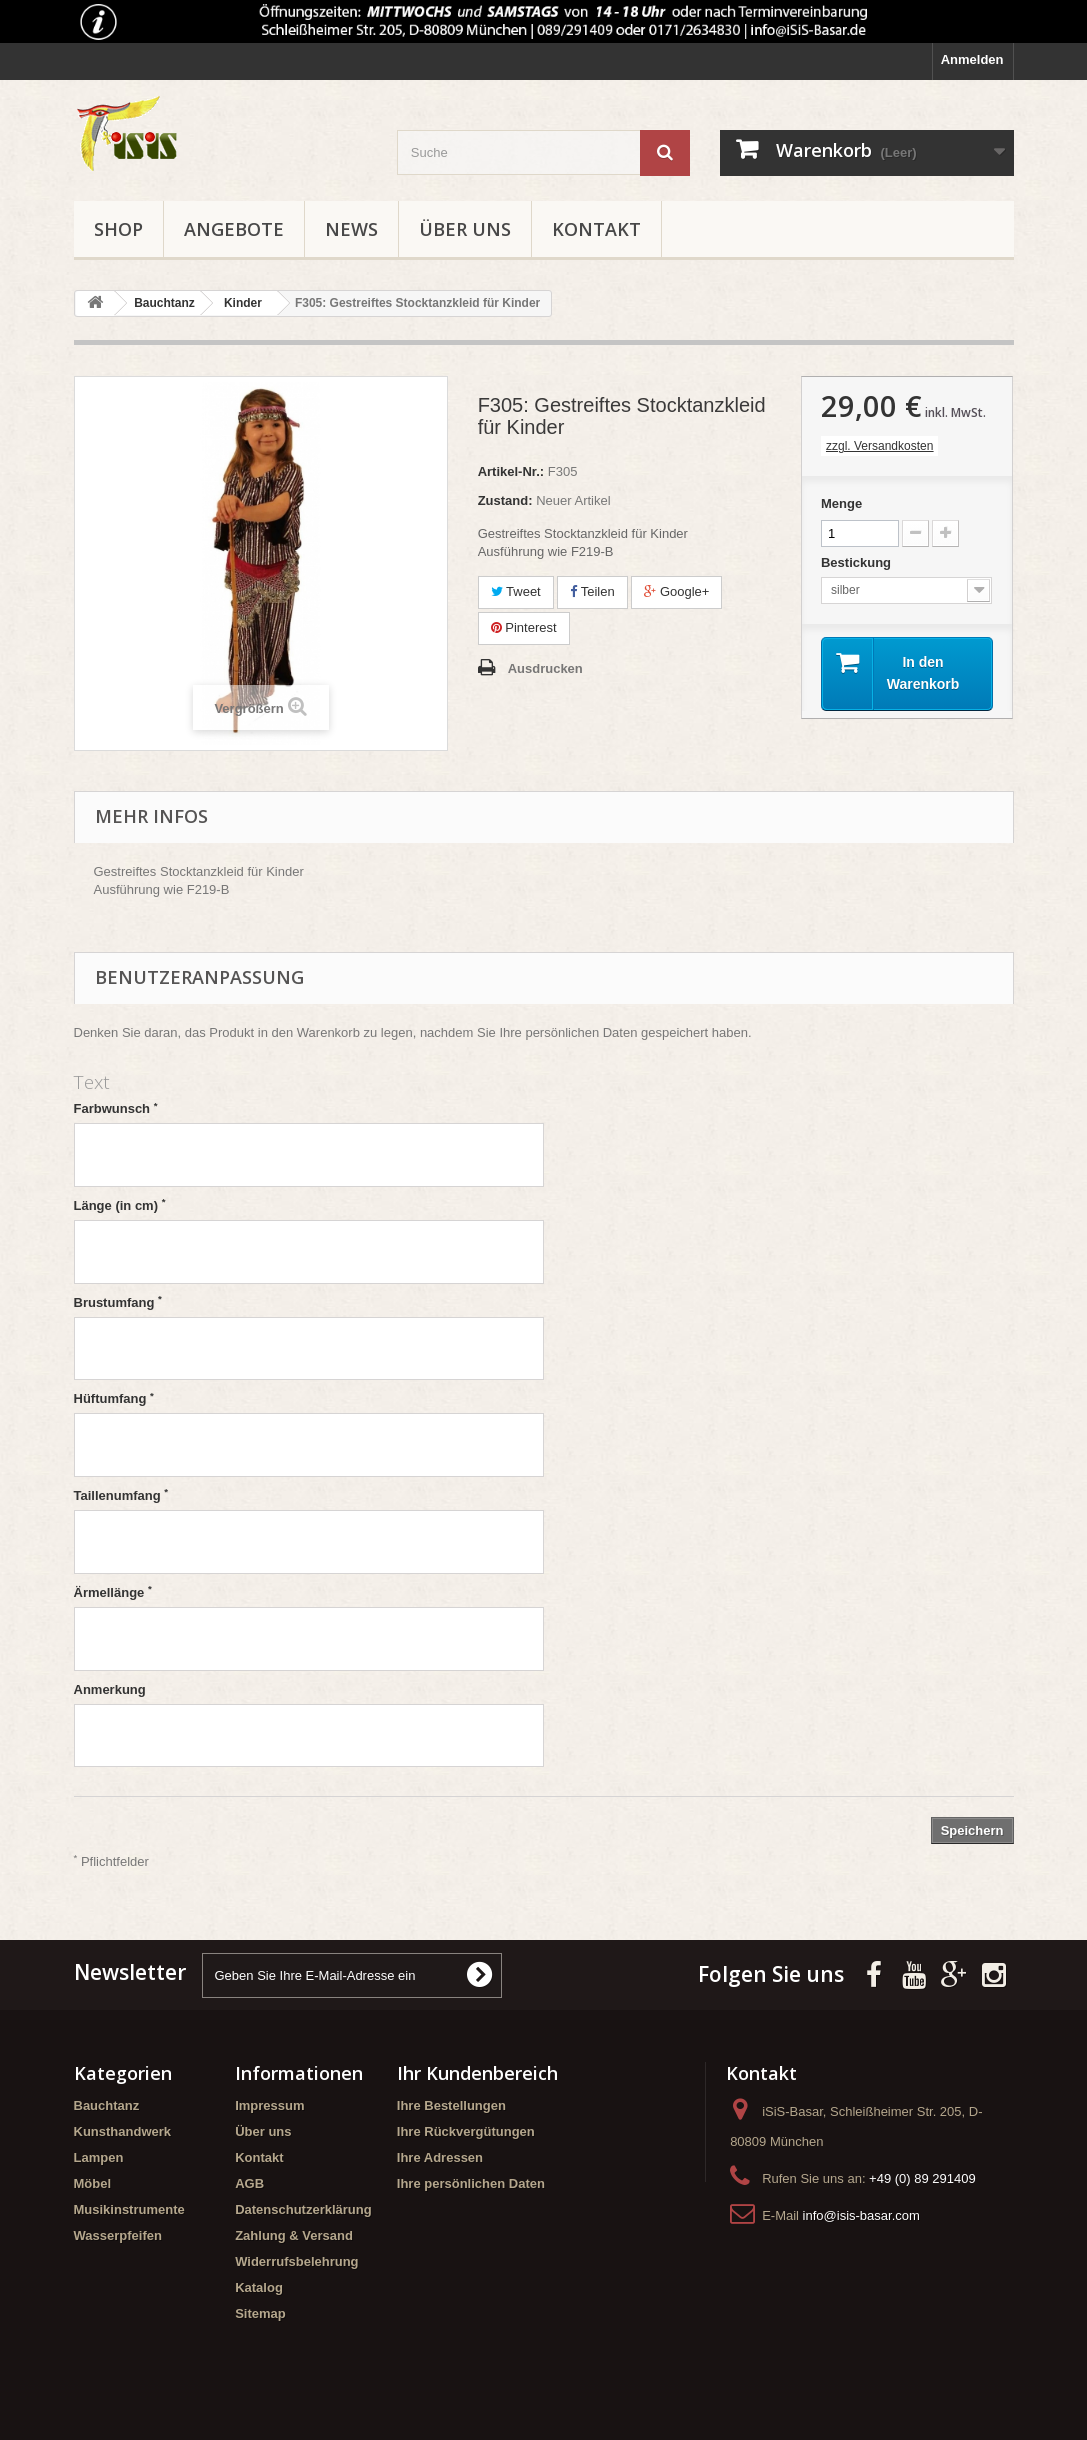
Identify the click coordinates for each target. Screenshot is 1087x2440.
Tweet (516, 591)
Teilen (592, 591)
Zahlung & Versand (294, 2235)
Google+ (676, 591)
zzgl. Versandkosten (879, 446)
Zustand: (505, 500)
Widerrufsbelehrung (296, 2261)
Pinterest (524, 627)
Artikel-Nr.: (511, 471)
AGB (249, 2183)
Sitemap (260, 2313)
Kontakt (596, 229)
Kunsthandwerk (123, 2131)
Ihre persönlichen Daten (471, 2183)
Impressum (269, 2105)
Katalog (259, 2287)
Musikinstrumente (129, 2209)
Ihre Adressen (440, 2157)
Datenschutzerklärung (303, 2209)
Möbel (93, 2183)
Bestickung (858, 562)
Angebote (234, 229)
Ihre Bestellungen (451, 2105)
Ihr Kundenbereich (477, 2073)
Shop (118, 229)
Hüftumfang (114, 1398)
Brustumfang (118, 1302)
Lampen (99, 2157)
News (351, 229)
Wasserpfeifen (118, 2235)
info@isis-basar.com (861, 2215)
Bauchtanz (107, 2105)
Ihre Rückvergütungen (466, 2131)
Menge (841, 503)
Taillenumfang (121, 1495)
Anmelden (972, 59)
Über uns (465, 229)
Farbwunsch (116, 1108)
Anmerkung (110, 1689)
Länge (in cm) (120, 1205)
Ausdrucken (545, 668)
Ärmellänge (113, 1592)
